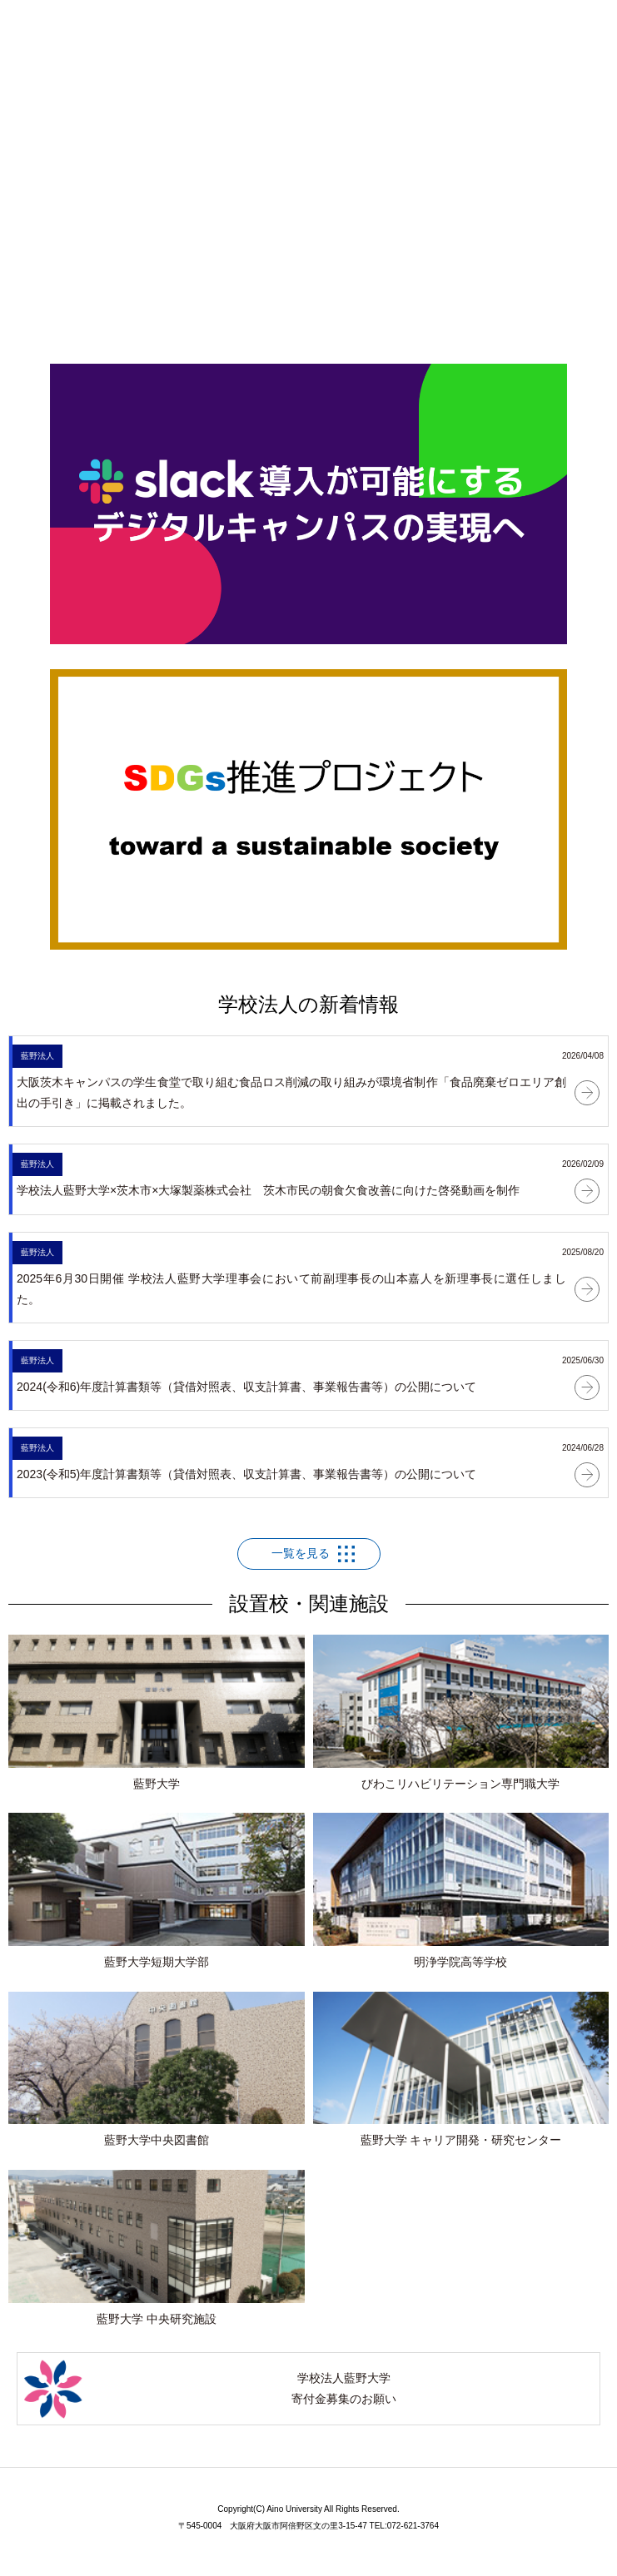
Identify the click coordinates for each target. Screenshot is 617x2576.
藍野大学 (156, 1712)
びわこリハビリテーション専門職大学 (461, 1712)
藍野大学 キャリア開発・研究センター (461, 2069)
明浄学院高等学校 (461, 1890)
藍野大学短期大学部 (156, 1890)
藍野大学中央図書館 (156, 2069)
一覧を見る (300, 1553)
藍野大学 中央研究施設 (156, 2247)
